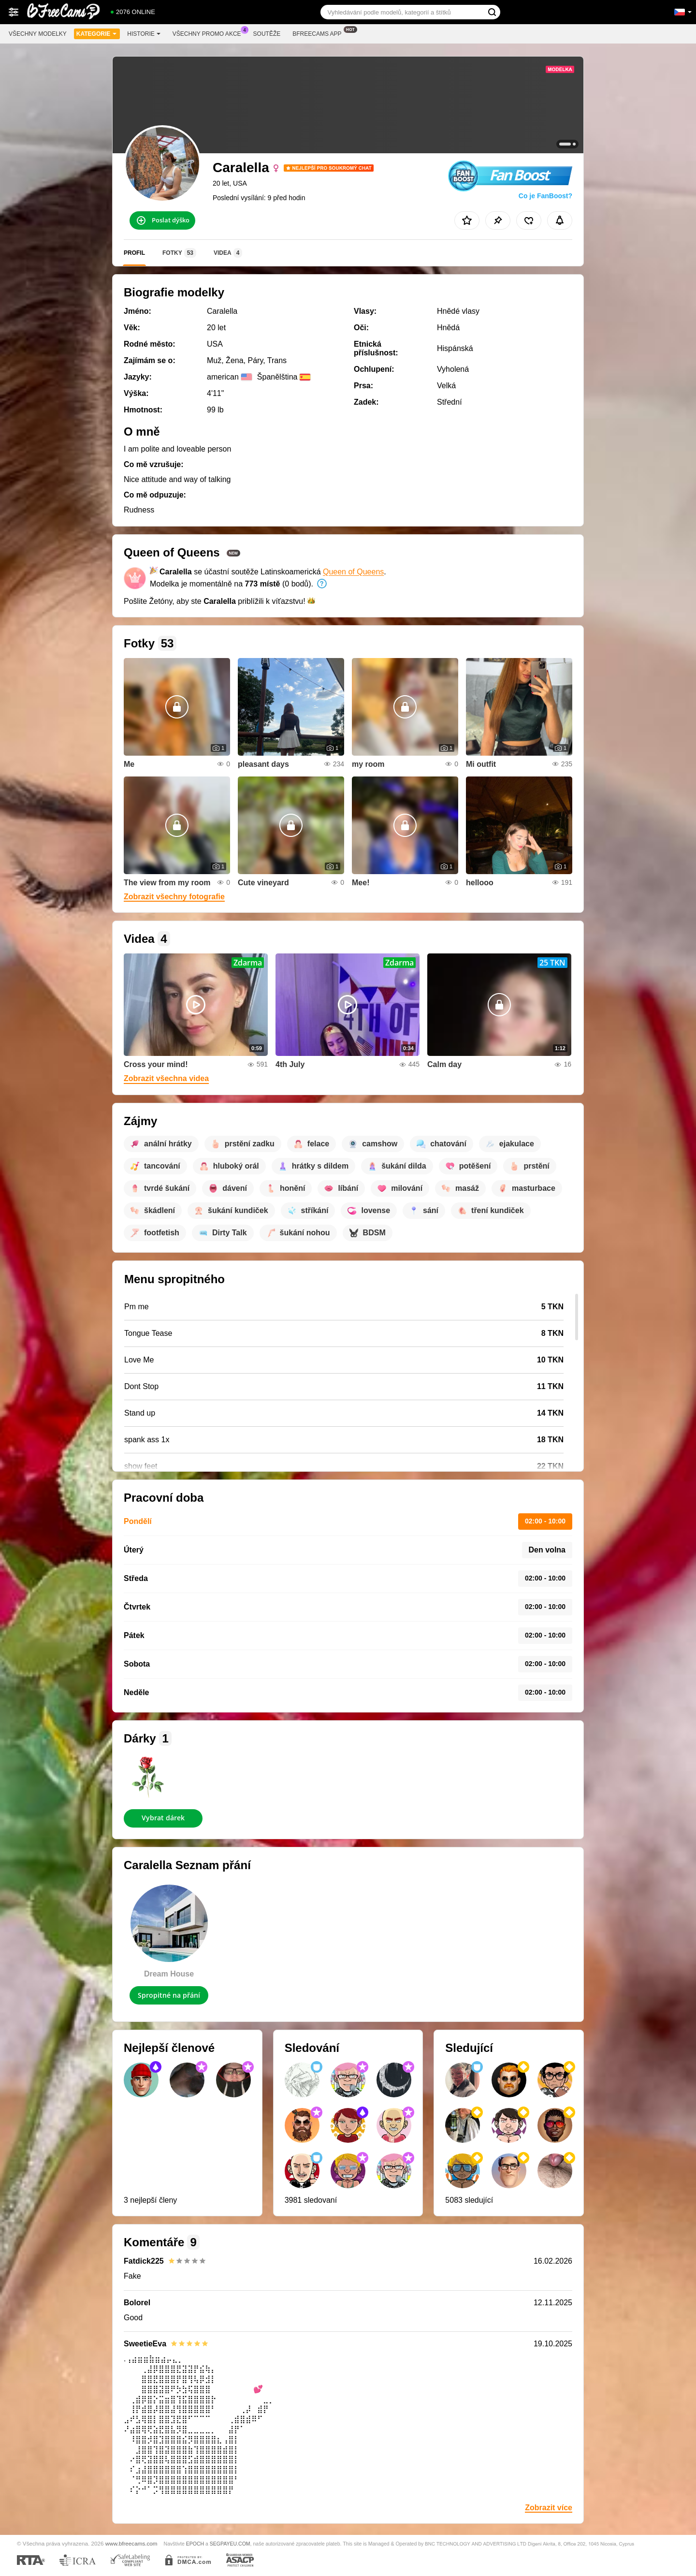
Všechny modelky (38, 33)
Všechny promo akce (209, 33)
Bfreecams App (319, 33)
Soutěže (267, 33)
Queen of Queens (353, 572)
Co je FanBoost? (545, 196)
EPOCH (195, 2544)
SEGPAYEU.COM (230, 2544)
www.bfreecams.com (131, 2543)
